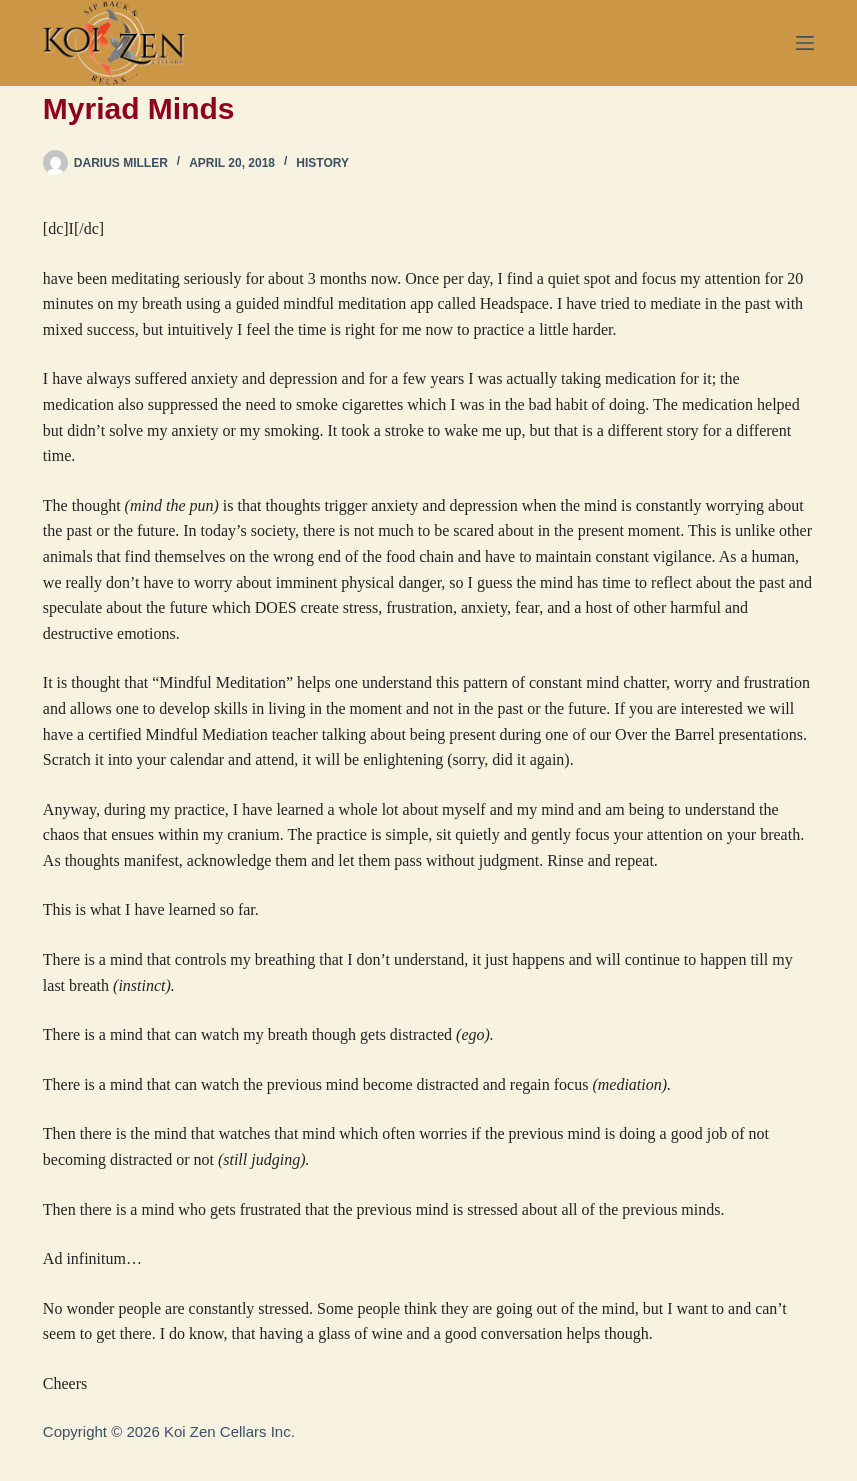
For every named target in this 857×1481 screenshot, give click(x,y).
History (322, 163)
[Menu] (805, 43)
